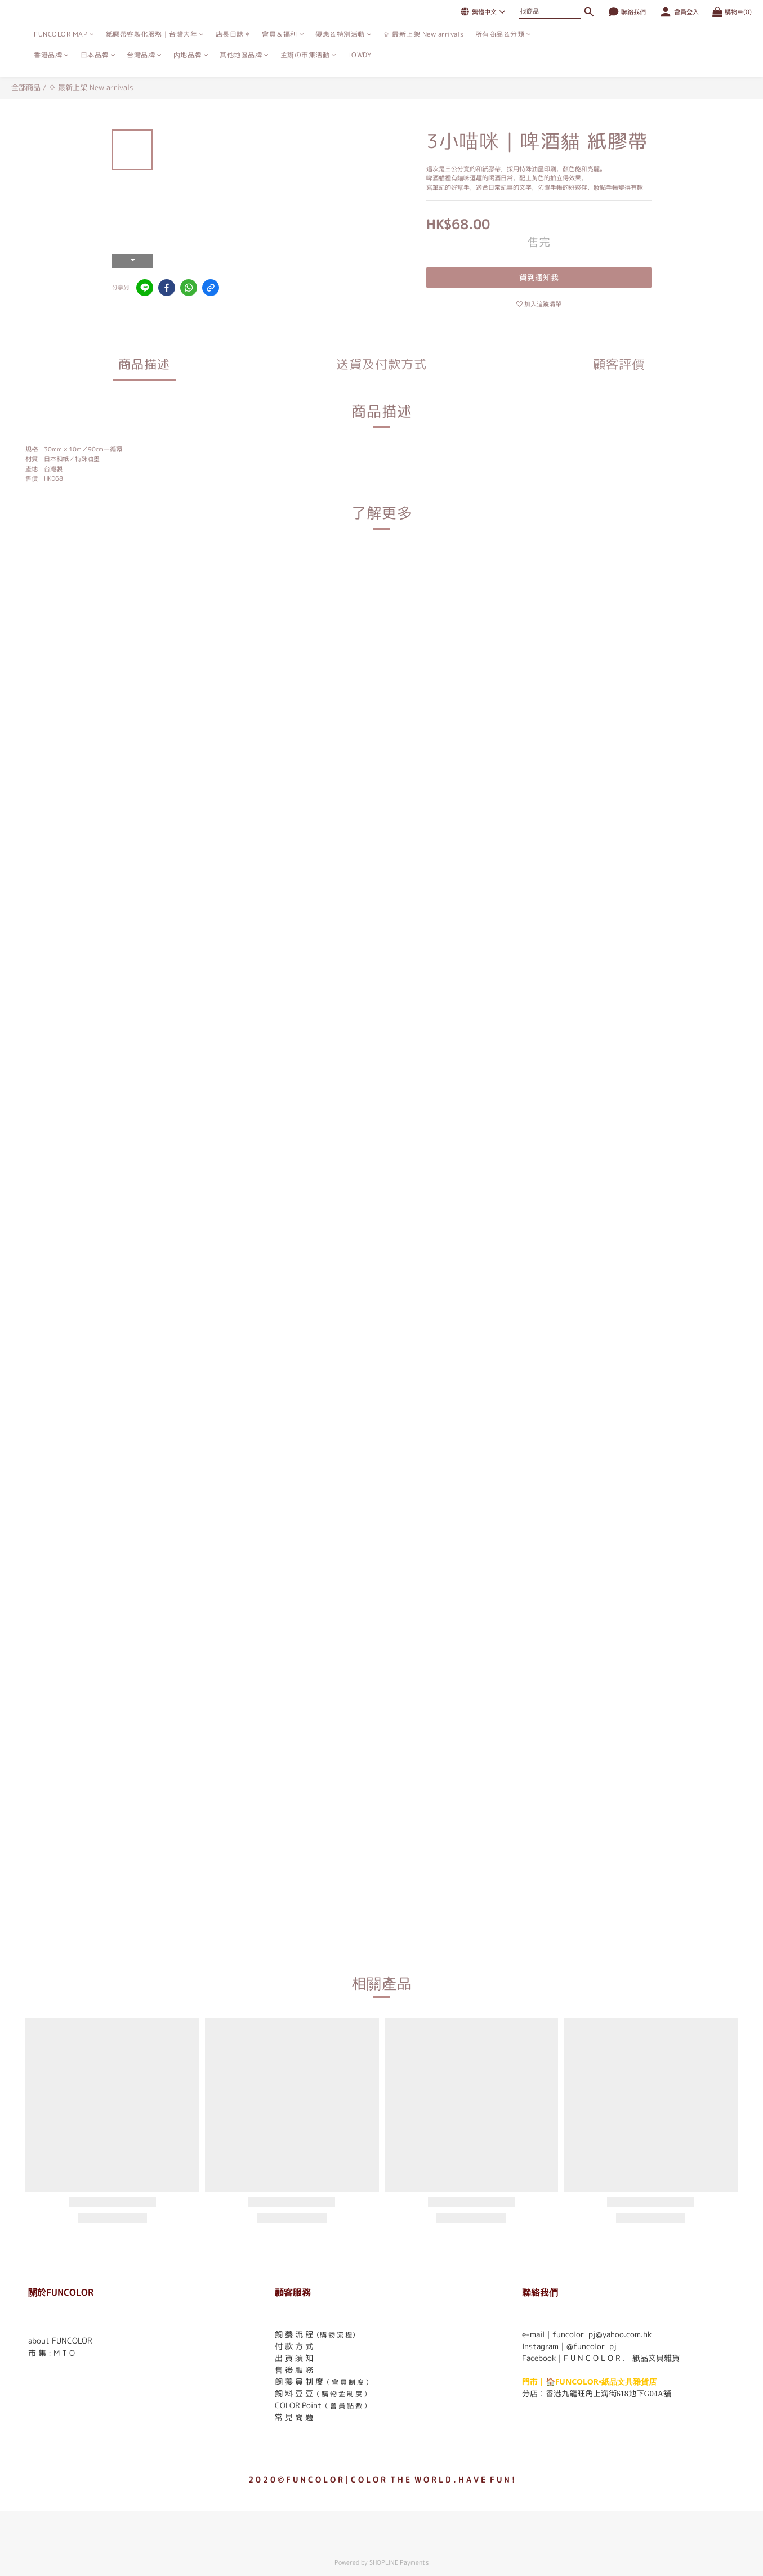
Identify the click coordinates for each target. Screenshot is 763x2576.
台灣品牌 (144, 55)
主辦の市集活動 (308, 55)
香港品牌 (51, 55)
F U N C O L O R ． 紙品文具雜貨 (622, 2358)
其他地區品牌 (244, 55)
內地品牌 (191, 55)
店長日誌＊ (233, 34)
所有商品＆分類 (503, 34)
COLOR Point (298, 2405)
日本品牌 (98, 55)
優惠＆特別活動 (343, 34)
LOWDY (360, 55)
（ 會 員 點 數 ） (346, 2405)
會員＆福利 (283, 34)
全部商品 (26, 87)
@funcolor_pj (591, 2346)
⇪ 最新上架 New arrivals (423, 34)
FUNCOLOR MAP (64, 34)
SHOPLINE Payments (399, 2562)
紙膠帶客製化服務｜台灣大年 (155, 34)
